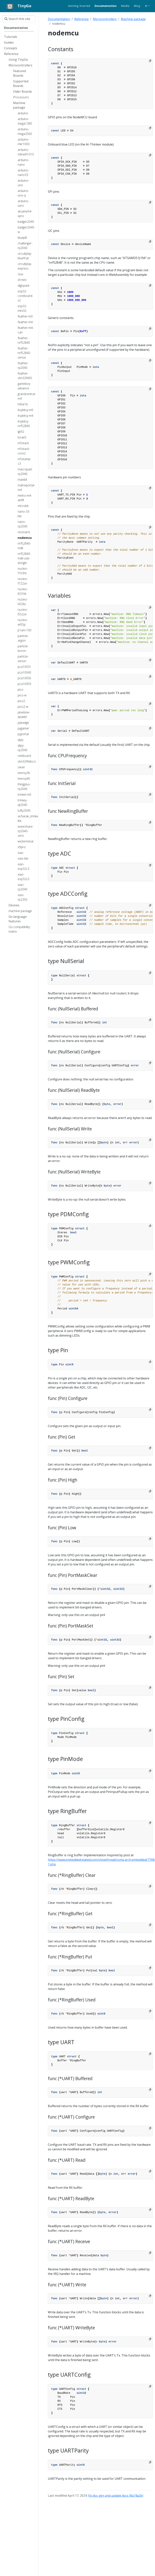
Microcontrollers (105, 19)
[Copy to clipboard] (150, 61)
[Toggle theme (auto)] (147, 6)
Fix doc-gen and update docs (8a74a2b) (115, 2495)
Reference (81, 19)
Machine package (133, 19)
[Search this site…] (19, 18)
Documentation (59, 19)
